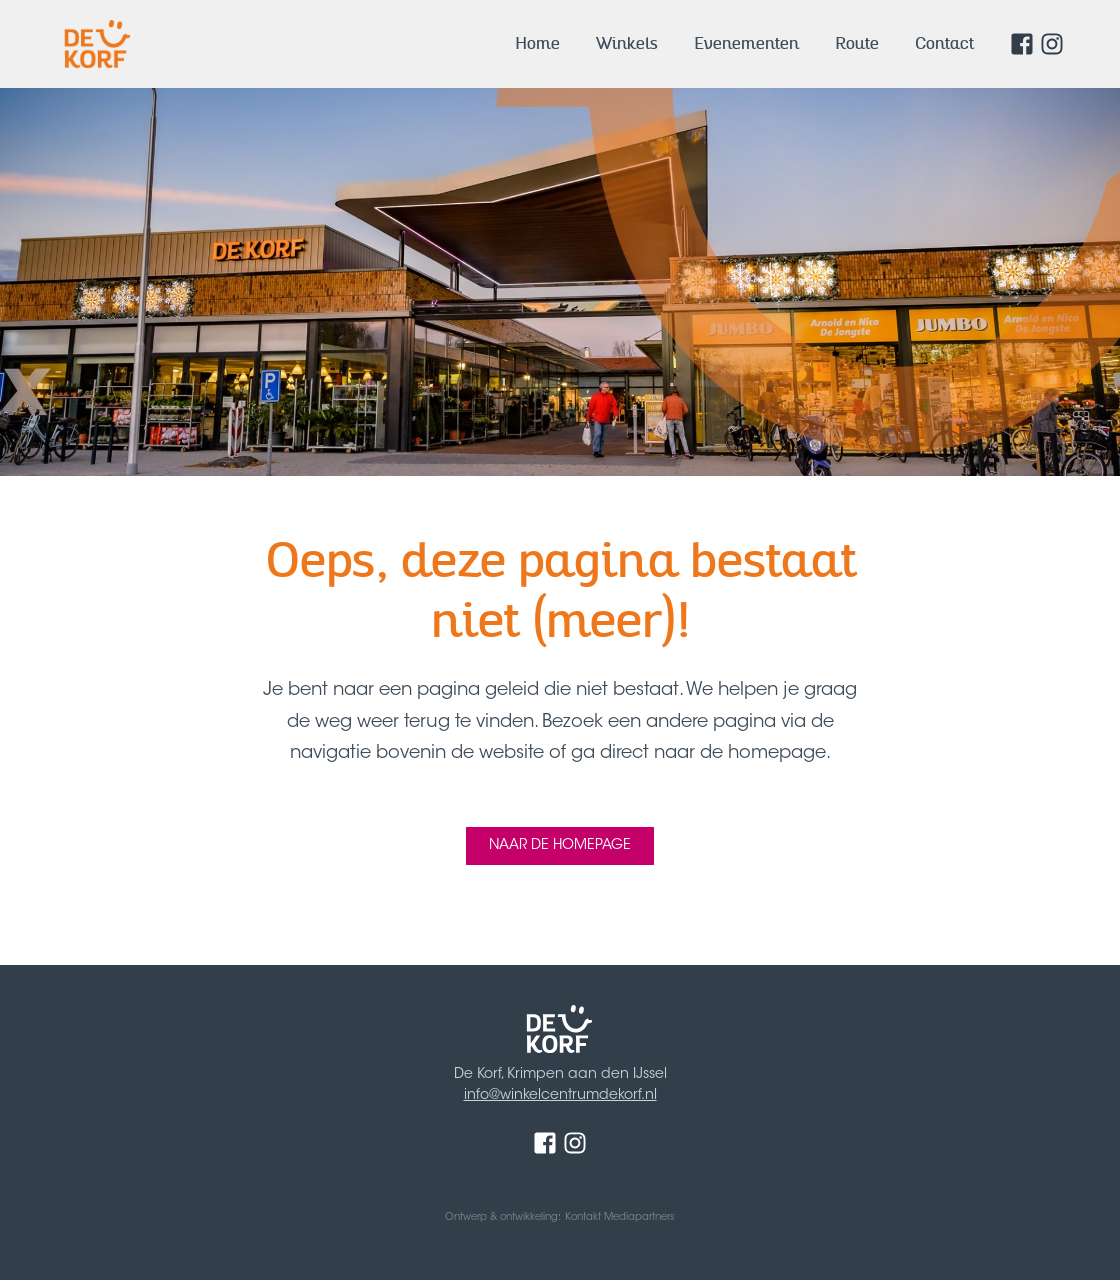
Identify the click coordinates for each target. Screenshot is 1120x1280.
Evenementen (746, 43)
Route (857, 43)
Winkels (627, 43)
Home (537, 43)
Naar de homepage (560, 846)
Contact (944, 43)
